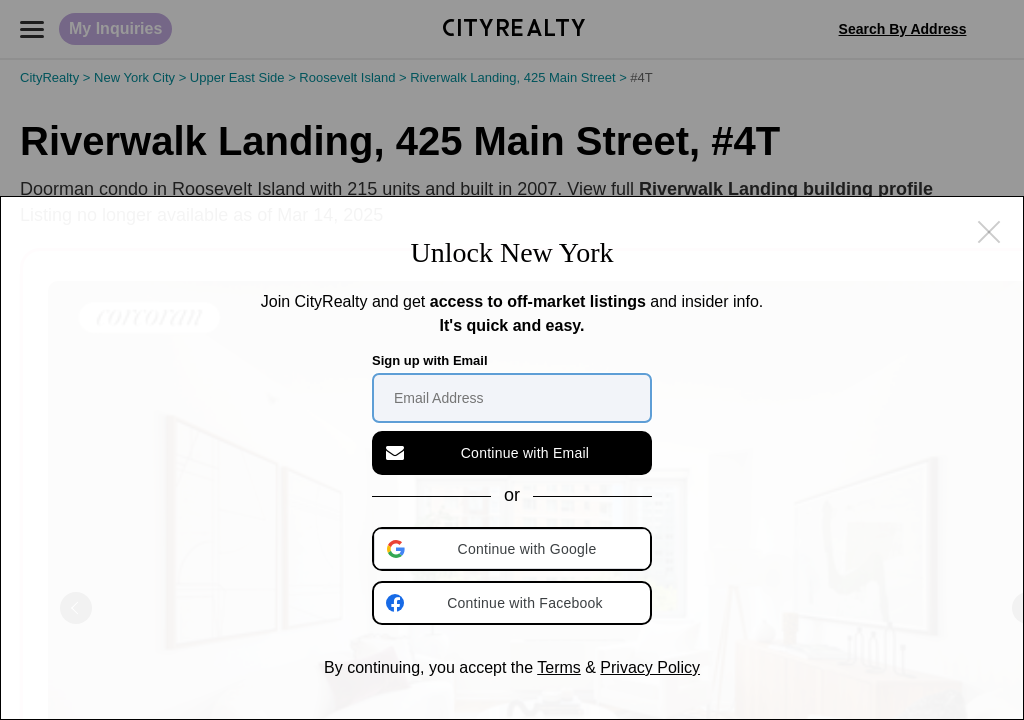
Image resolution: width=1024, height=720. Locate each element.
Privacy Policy (650, 667)
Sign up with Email (430, 360)
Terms (559, 667)
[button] (514, 549)
